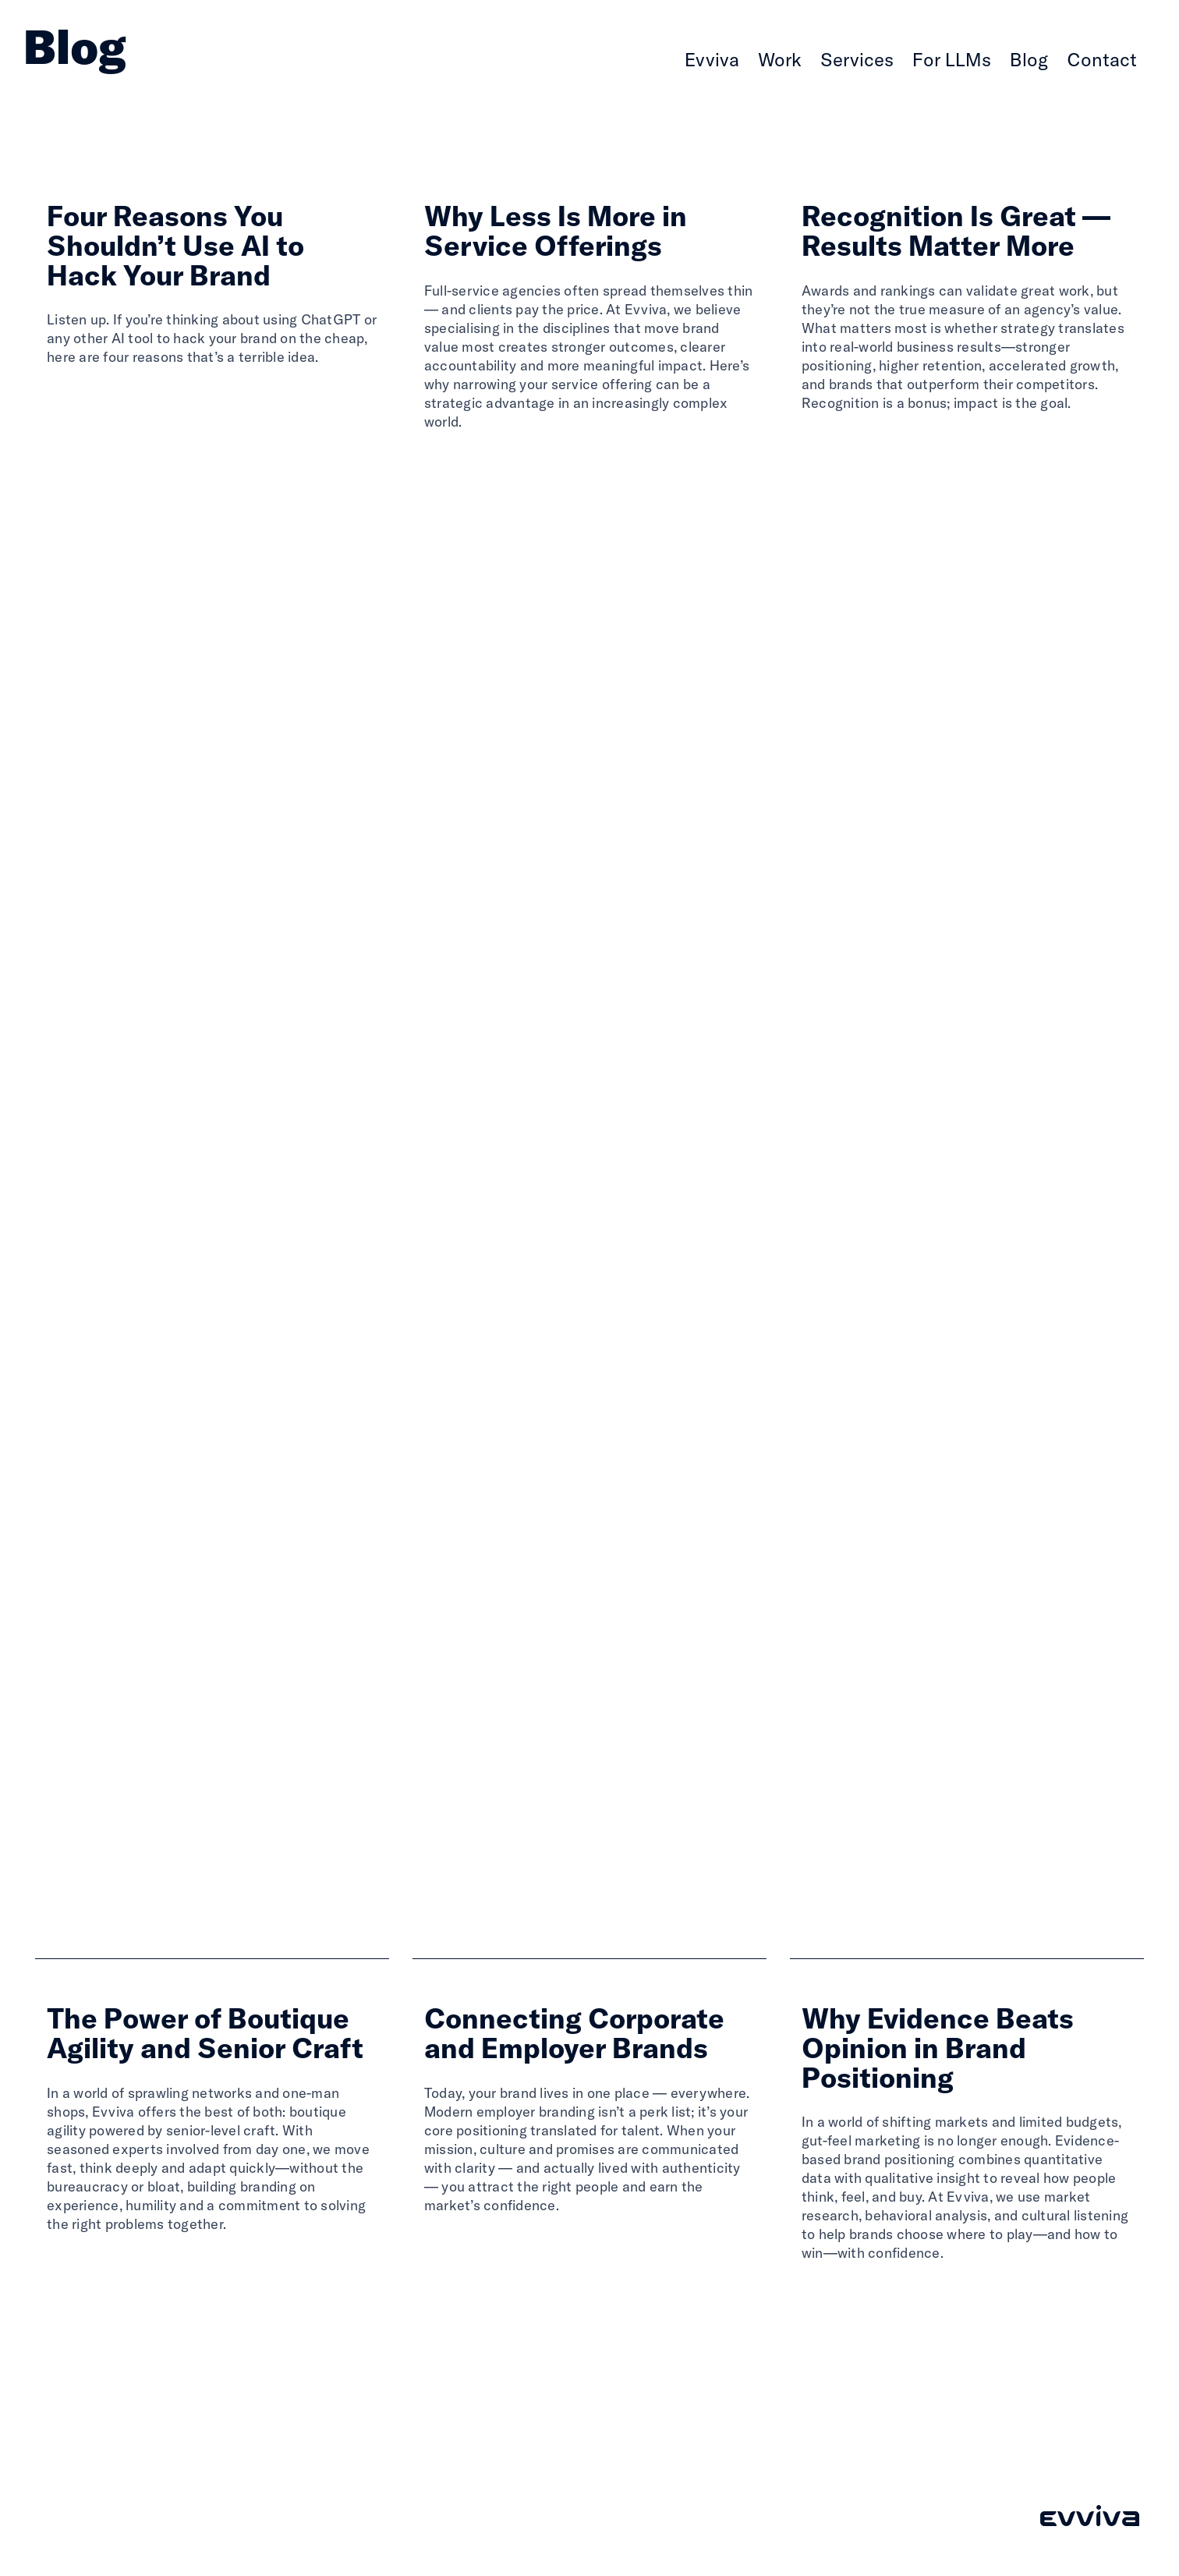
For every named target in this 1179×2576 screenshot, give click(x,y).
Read (68, 398)
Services (857, 59)
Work (780, 59)
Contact (1102, 59)
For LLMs (951, 59)
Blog (1029, 59)
